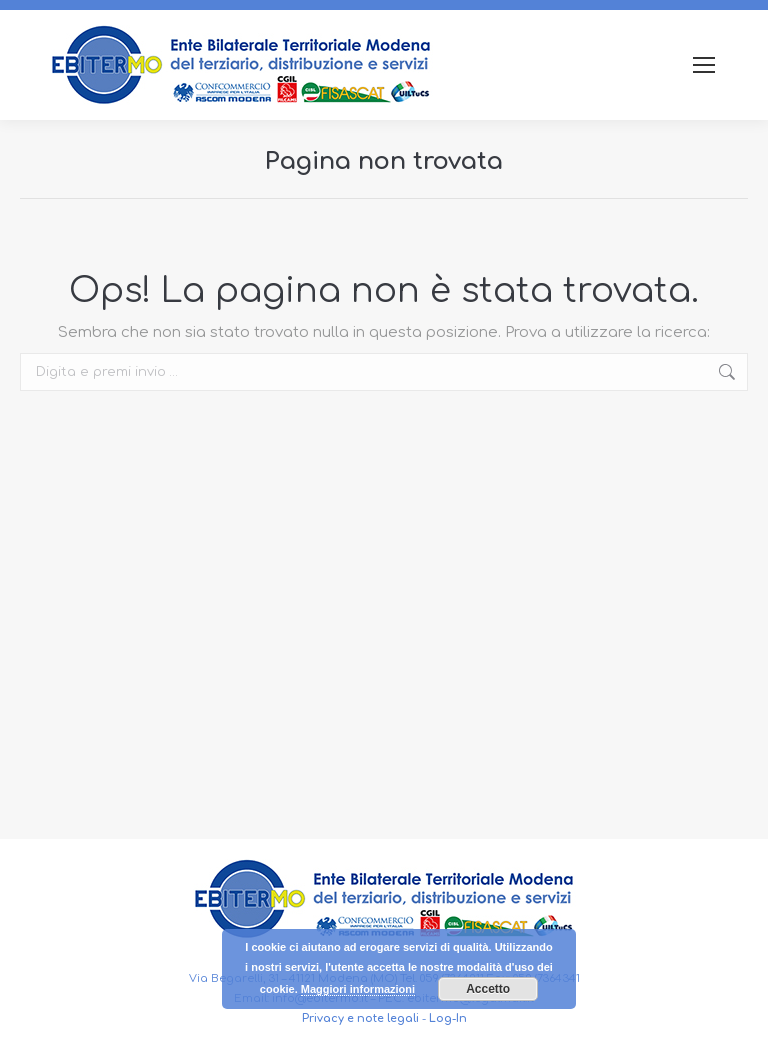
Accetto (488, 989)
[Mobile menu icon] (704, 65)
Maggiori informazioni (358, 989)
